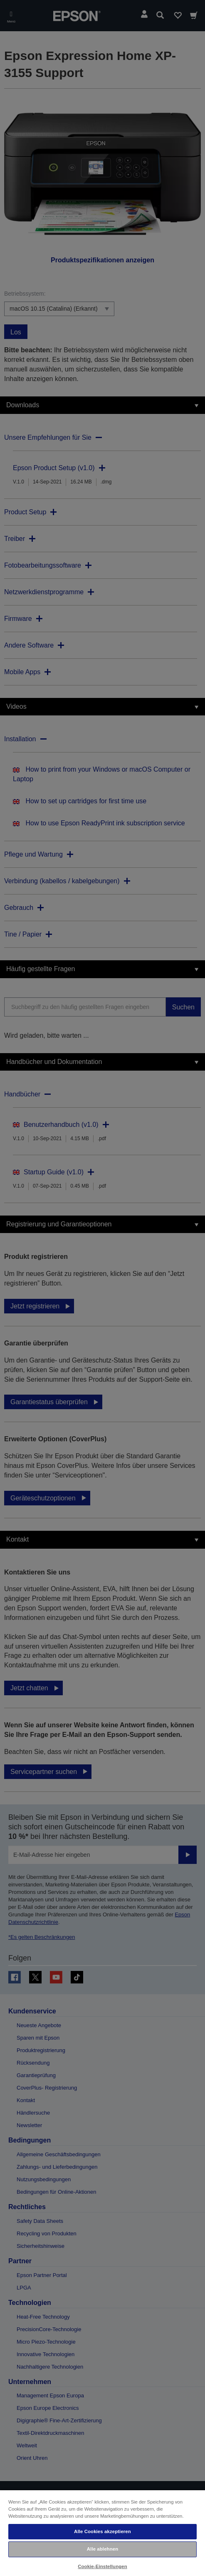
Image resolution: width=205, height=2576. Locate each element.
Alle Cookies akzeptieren (102, 2531)
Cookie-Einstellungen (102, 2566)
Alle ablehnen (102, 2548)
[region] (102, 2532)
